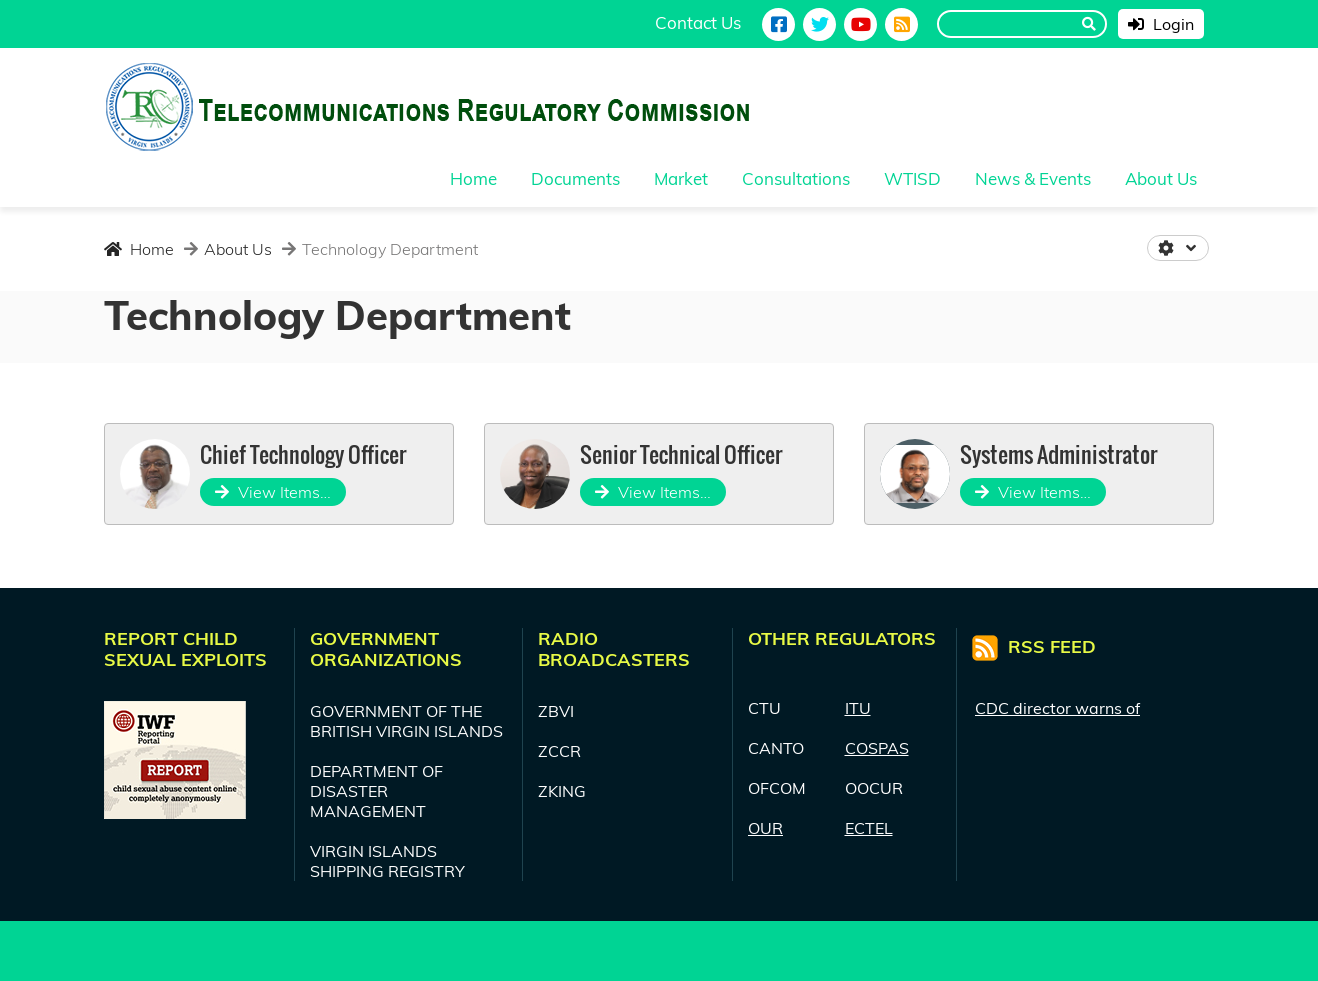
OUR (765, 828)
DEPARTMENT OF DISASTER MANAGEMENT (376, 791)
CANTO (776, 748)
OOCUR (874, 788)
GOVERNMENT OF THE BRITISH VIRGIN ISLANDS (406, 721)
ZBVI (556, 711)
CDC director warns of (1057, 708)
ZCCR (559, 751)
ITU (858, 708)
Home (139, 249)
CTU (764, 708)
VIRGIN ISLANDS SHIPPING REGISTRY (387, 861)
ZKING (562, 791)
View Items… (273, 492)
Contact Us (698, 22)
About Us (236, 249)
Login (1161, 24)
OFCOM (777, 788)
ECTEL (869, 828)
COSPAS (877, 748)
